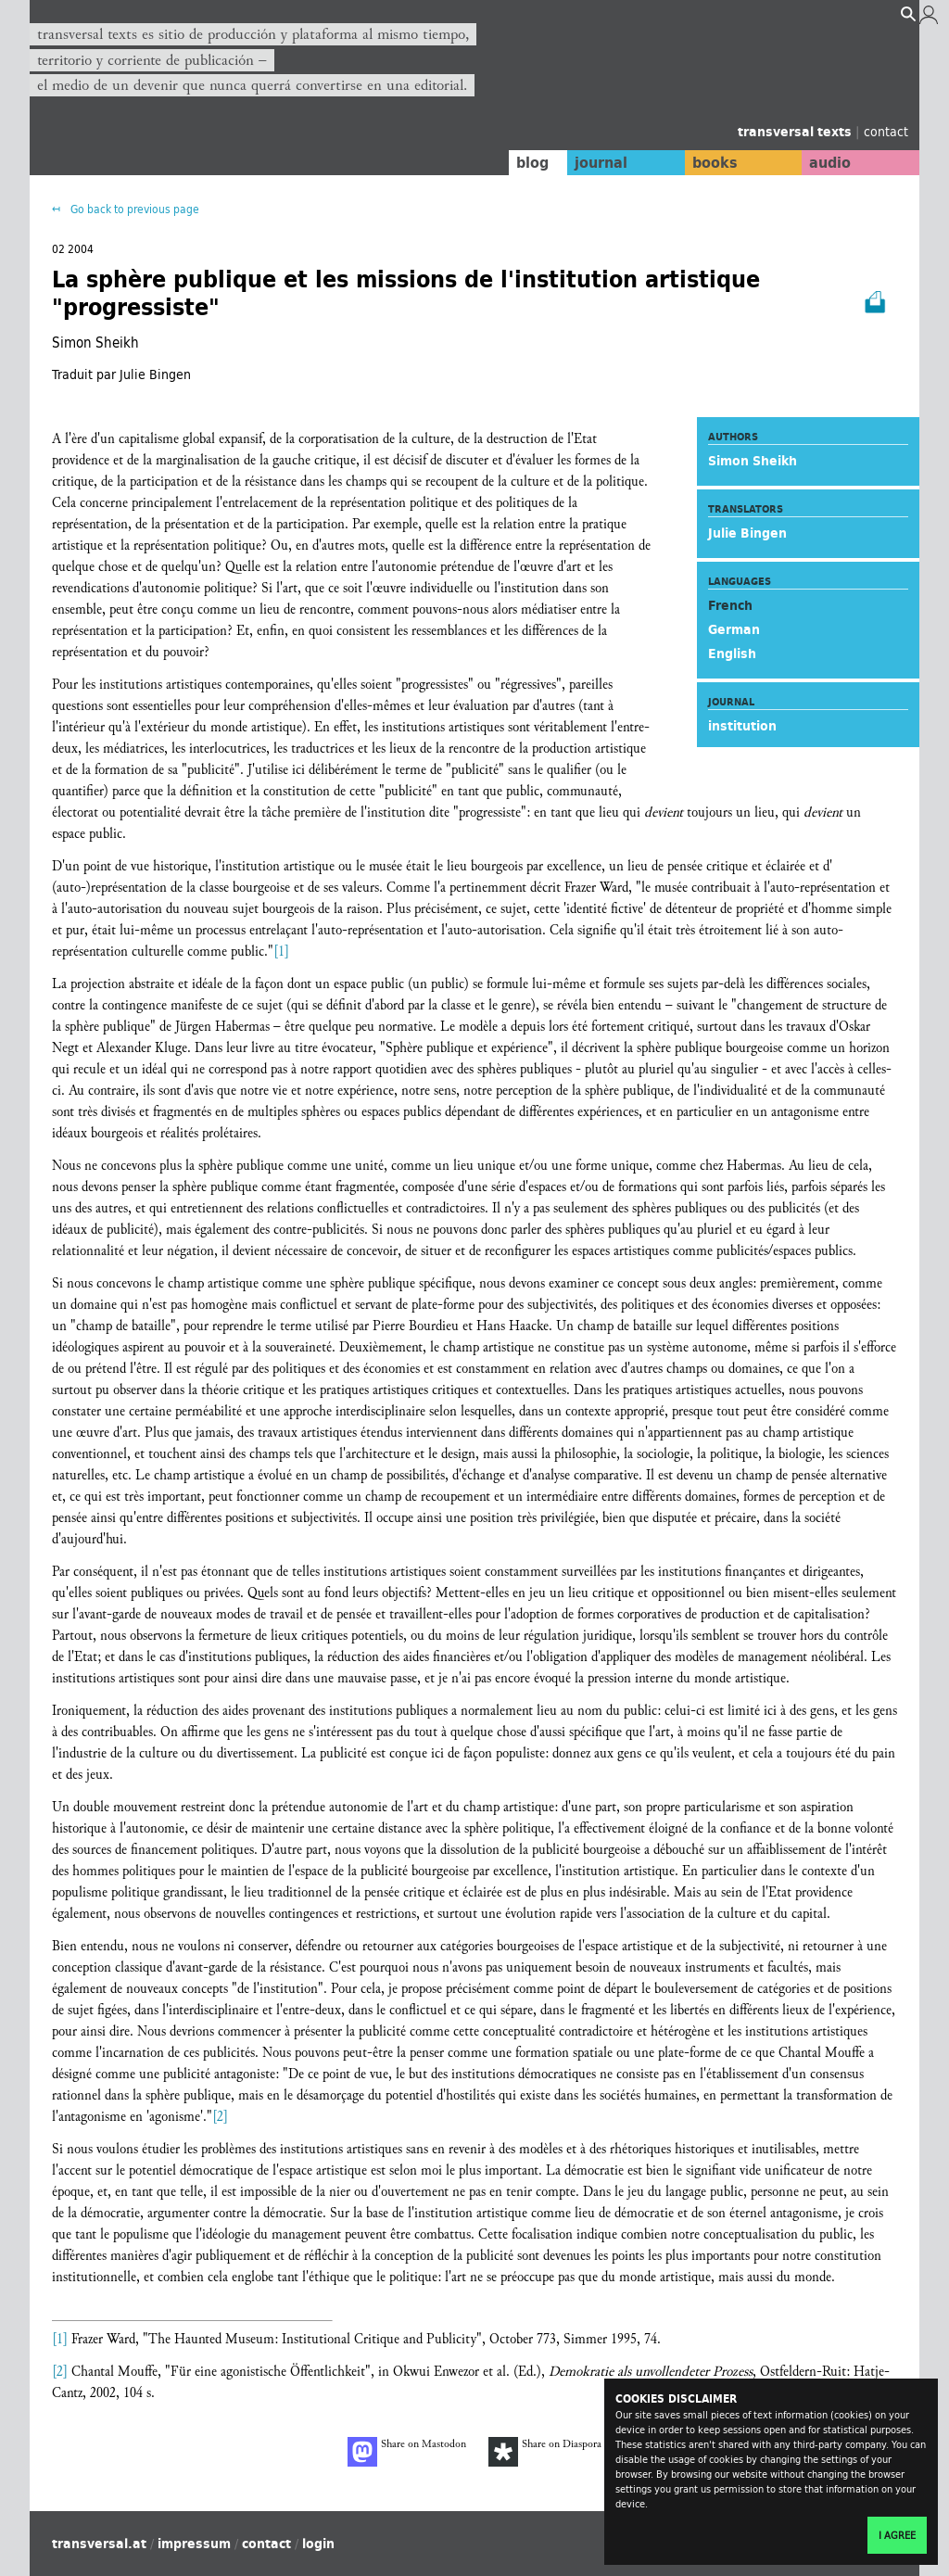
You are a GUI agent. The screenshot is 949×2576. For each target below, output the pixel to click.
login (318, 2543)
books (701, 162)
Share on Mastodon (407, 2452)
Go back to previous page (133, 209)
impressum (194, 2543)
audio (825, 162)
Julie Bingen (747, 533)
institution (742, 726)
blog (508, 162)
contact (886, 131)
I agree (897, 2535)
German (734, 629)
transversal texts (796, 131)
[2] (220, 2116)
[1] (281, 951)
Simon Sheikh (752, 460)
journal (581, 162)
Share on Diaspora (544, 2452)
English (732, 653)
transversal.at (99, 2543)
